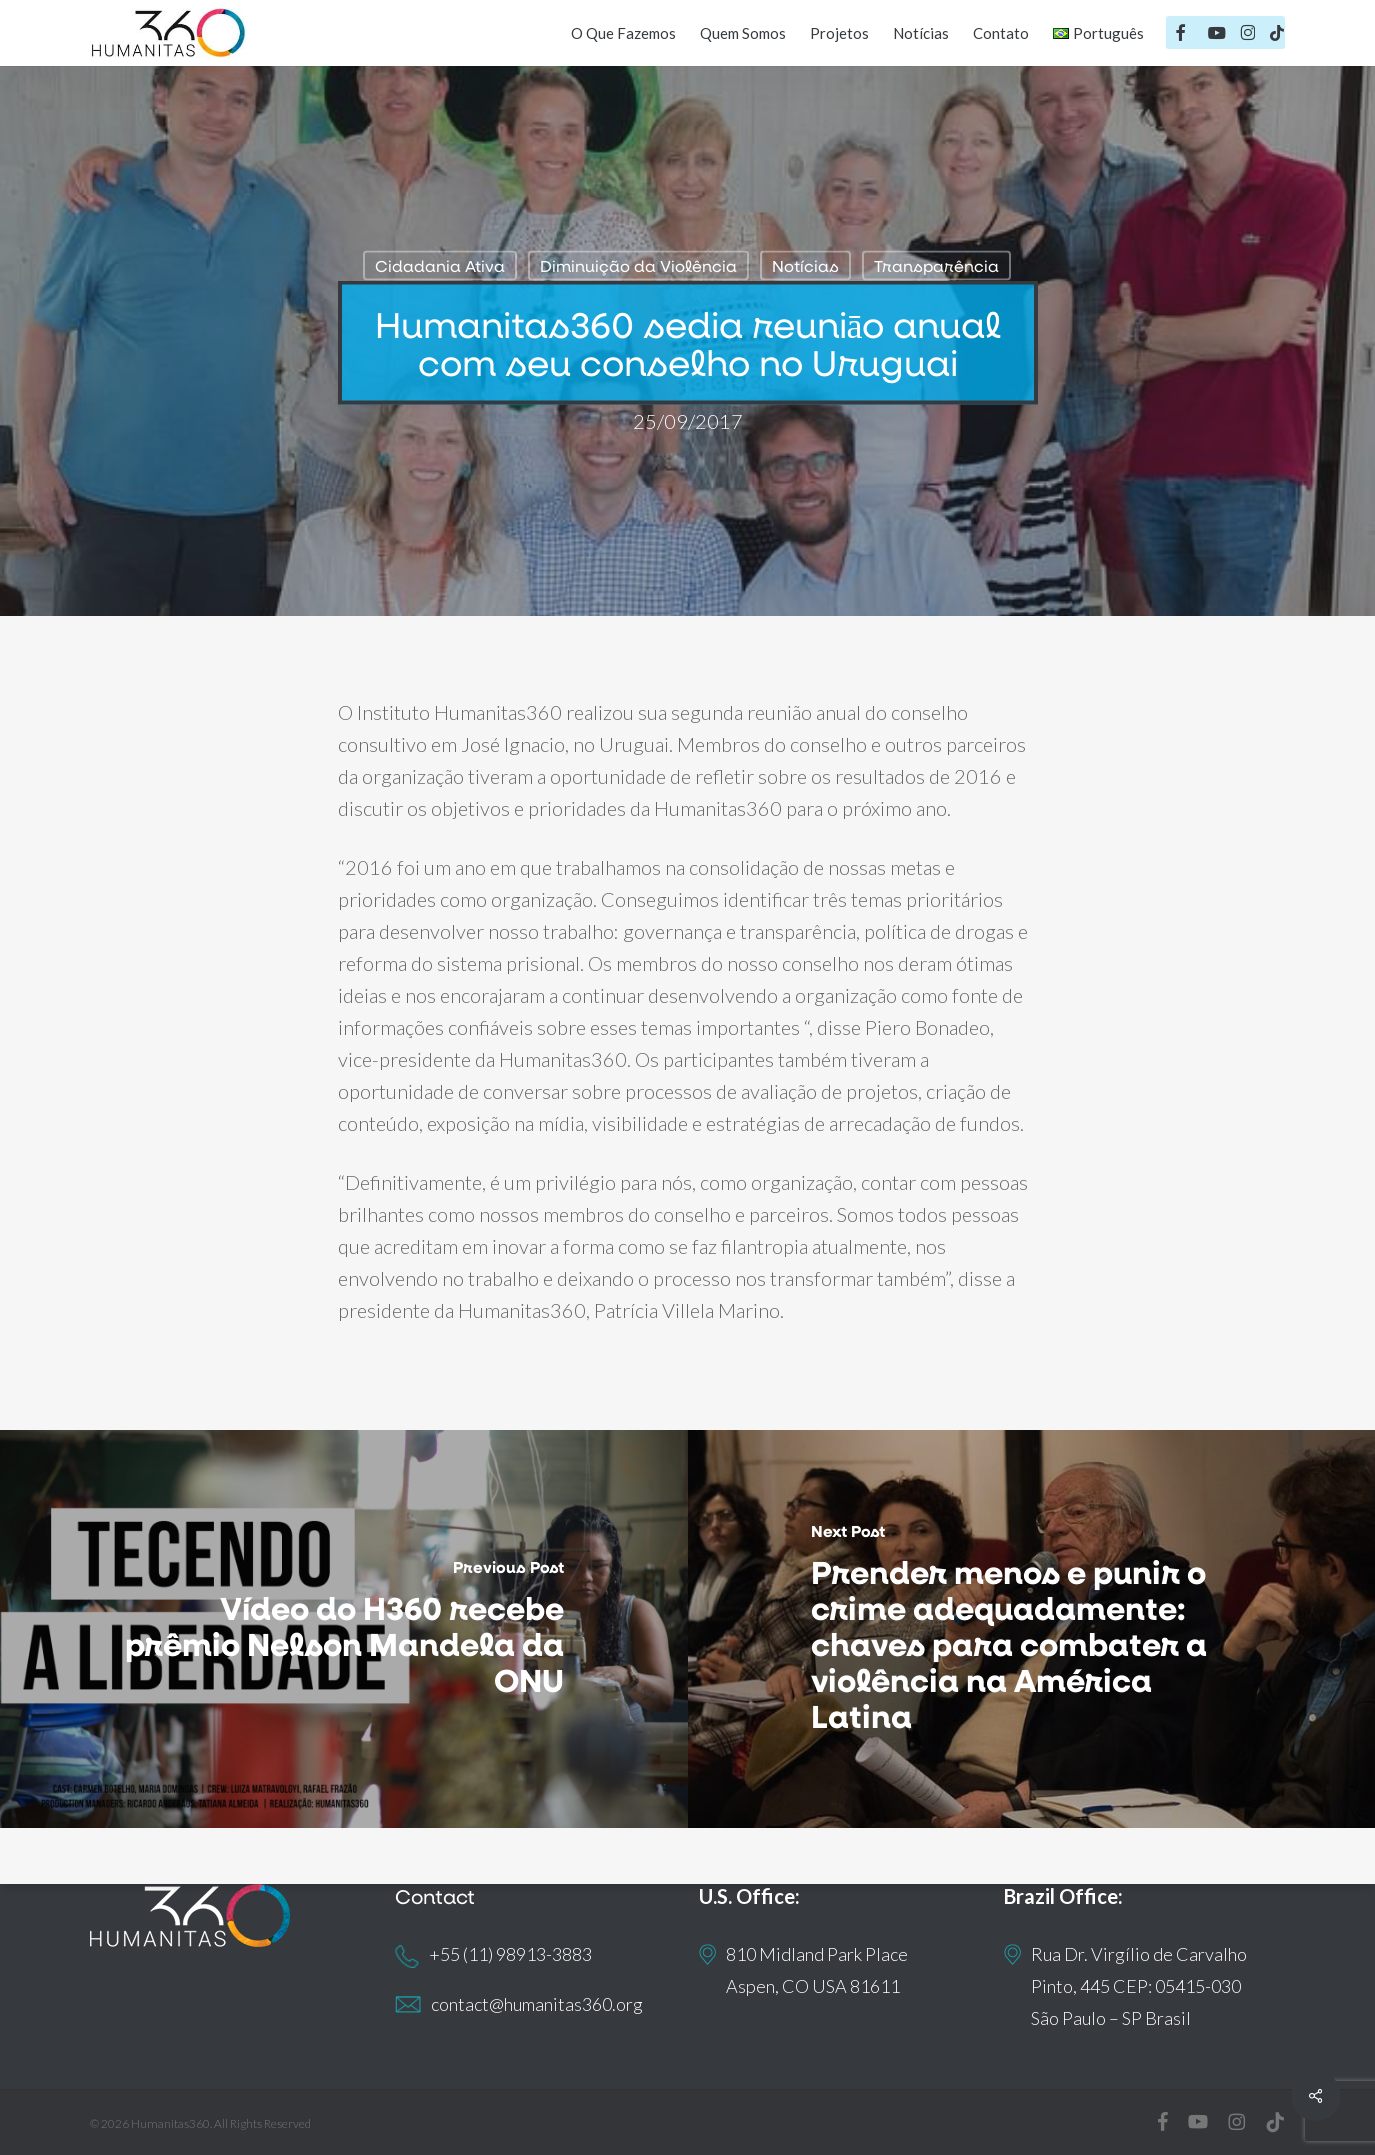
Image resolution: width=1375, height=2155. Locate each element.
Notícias (805, 265)
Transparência (936, 265)
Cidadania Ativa (440, 265)
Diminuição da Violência (638, 265)
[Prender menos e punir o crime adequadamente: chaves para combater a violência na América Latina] (1032, 1629)
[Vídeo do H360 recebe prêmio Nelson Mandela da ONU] (344, 1629)
